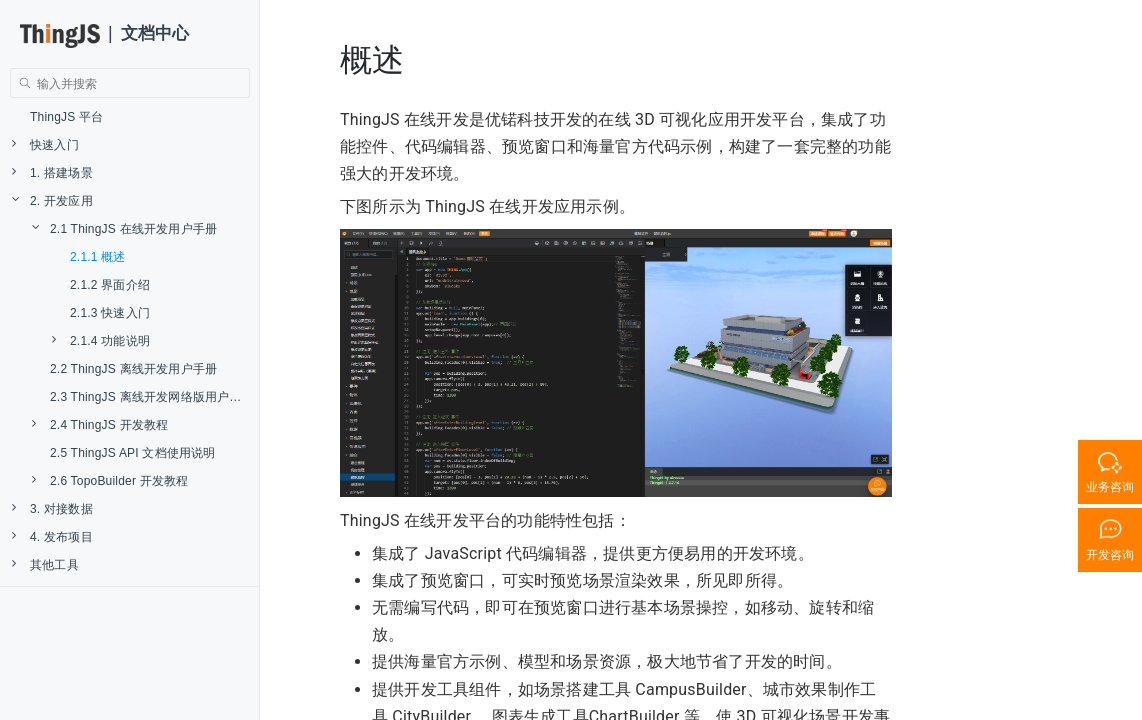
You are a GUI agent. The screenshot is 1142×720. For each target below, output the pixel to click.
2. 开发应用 (52, 200)
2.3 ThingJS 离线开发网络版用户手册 (152, 397)
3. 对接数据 (52, 508)
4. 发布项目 (52, 536)
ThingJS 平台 (66, 117)
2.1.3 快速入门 (110, 313)
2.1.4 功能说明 (101, 340)
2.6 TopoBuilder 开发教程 (110, 480)
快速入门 (45, 144)
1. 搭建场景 (52, 172)
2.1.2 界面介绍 (110, 285)
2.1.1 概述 (98, 257)
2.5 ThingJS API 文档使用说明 (133, 453)
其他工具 (45, 564)
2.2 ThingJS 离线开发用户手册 (133, 369)
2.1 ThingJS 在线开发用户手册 (124, 228)
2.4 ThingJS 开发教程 (100, 424)
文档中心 (155, 33)
